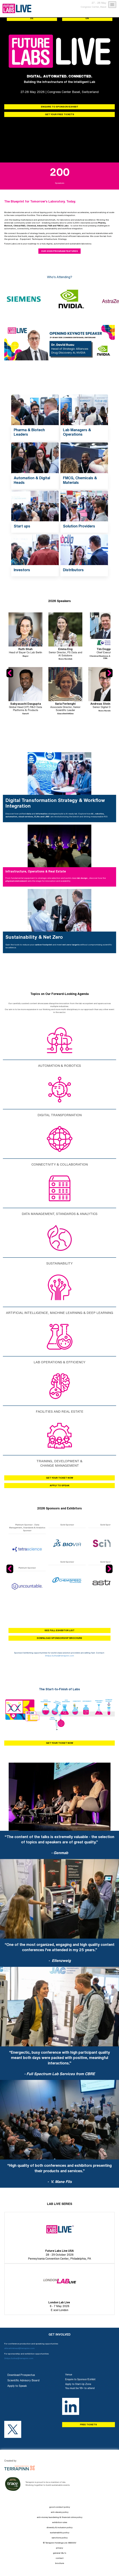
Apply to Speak (17, 2385)
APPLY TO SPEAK (59, 1485)
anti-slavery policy (59, 2512)
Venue (68, 2374)
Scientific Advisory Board (23, 2380)
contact (59, 2558)
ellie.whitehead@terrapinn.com (19, 2348)
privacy (59, 2548)
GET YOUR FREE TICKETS (59, 114)
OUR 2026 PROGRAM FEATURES (59, 251)
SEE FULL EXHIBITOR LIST (59, 1630)
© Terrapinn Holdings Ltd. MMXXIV (59, 2543)
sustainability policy (59, 2532)
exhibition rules (59, 2522)
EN (87, 18)
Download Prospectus (21, 2375)
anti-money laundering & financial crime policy (59, 2517)
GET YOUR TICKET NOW (59, 1478)
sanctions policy (60, 2537)
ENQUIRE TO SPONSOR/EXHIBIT (59, 106)
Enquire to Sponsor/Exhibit (80, 2379)
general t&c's (59, 2553)
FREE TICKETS (88, 2424)
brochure (59, 2563)
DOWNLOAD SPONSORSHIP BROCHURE (59, 1638)
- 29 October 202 (61, 2254)
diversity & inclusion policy (59, 2527)
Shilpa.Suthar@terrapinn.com (59, 1655)
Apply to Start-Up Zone (78, 2384)
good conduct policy (59, 2507)
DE (31, 18)
